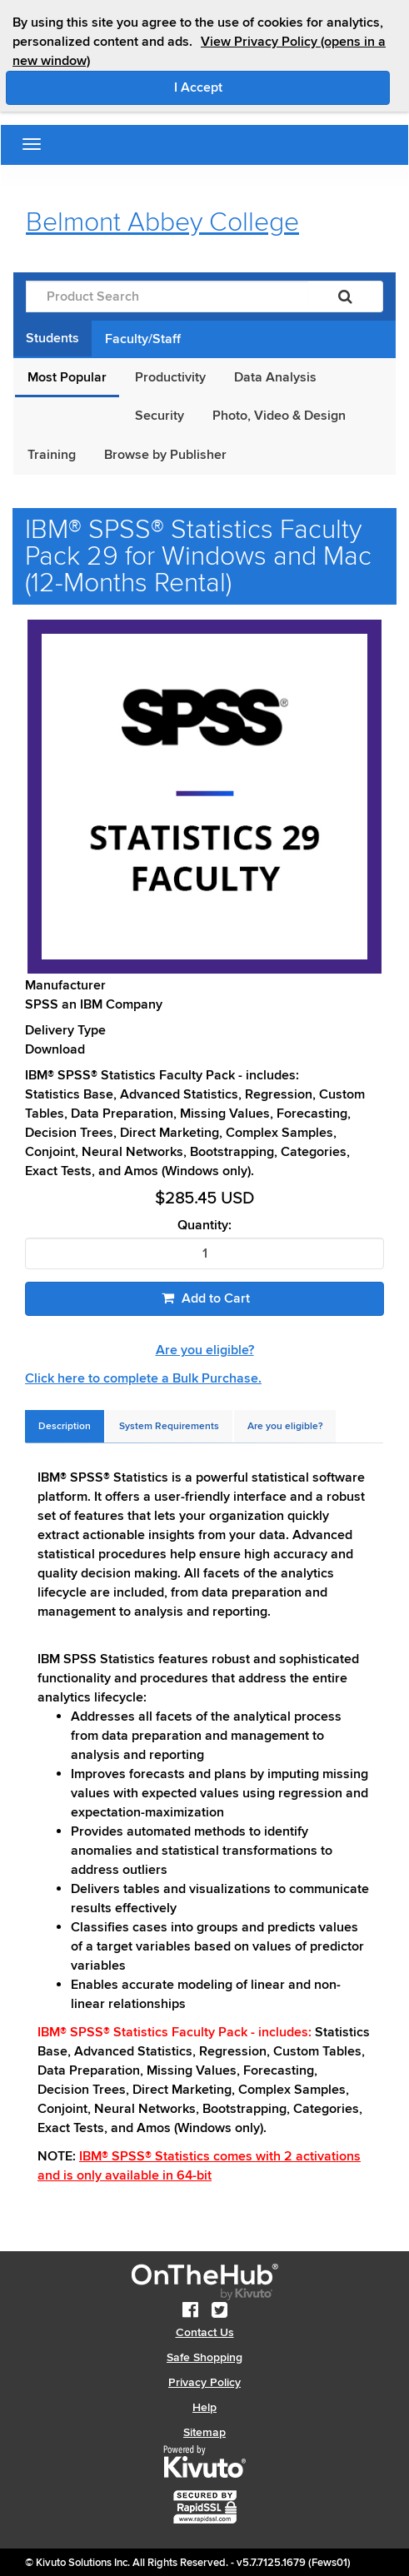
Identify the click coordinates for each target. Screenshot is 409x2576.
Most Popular (67, 377)
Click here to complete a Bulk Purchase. (143, 1378)
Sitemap (204, 2432)
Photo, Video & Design (279, 415)
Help (204, 2407)
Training (51, 454)
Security (159, 415)
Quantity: (204, 1225)
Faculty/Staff (143, 339)
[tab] (64, 1426)
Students (52, 338)
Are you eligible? (205, 1350)
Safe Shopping (204, 2357)
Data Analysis (275, 377)
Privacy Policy (204, 2382)
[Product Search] (167, 296)
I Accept (268, 86)
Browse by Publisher (165, 454)
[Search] (345, 296)
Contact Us (205, 2332)
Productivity (170, 377)
